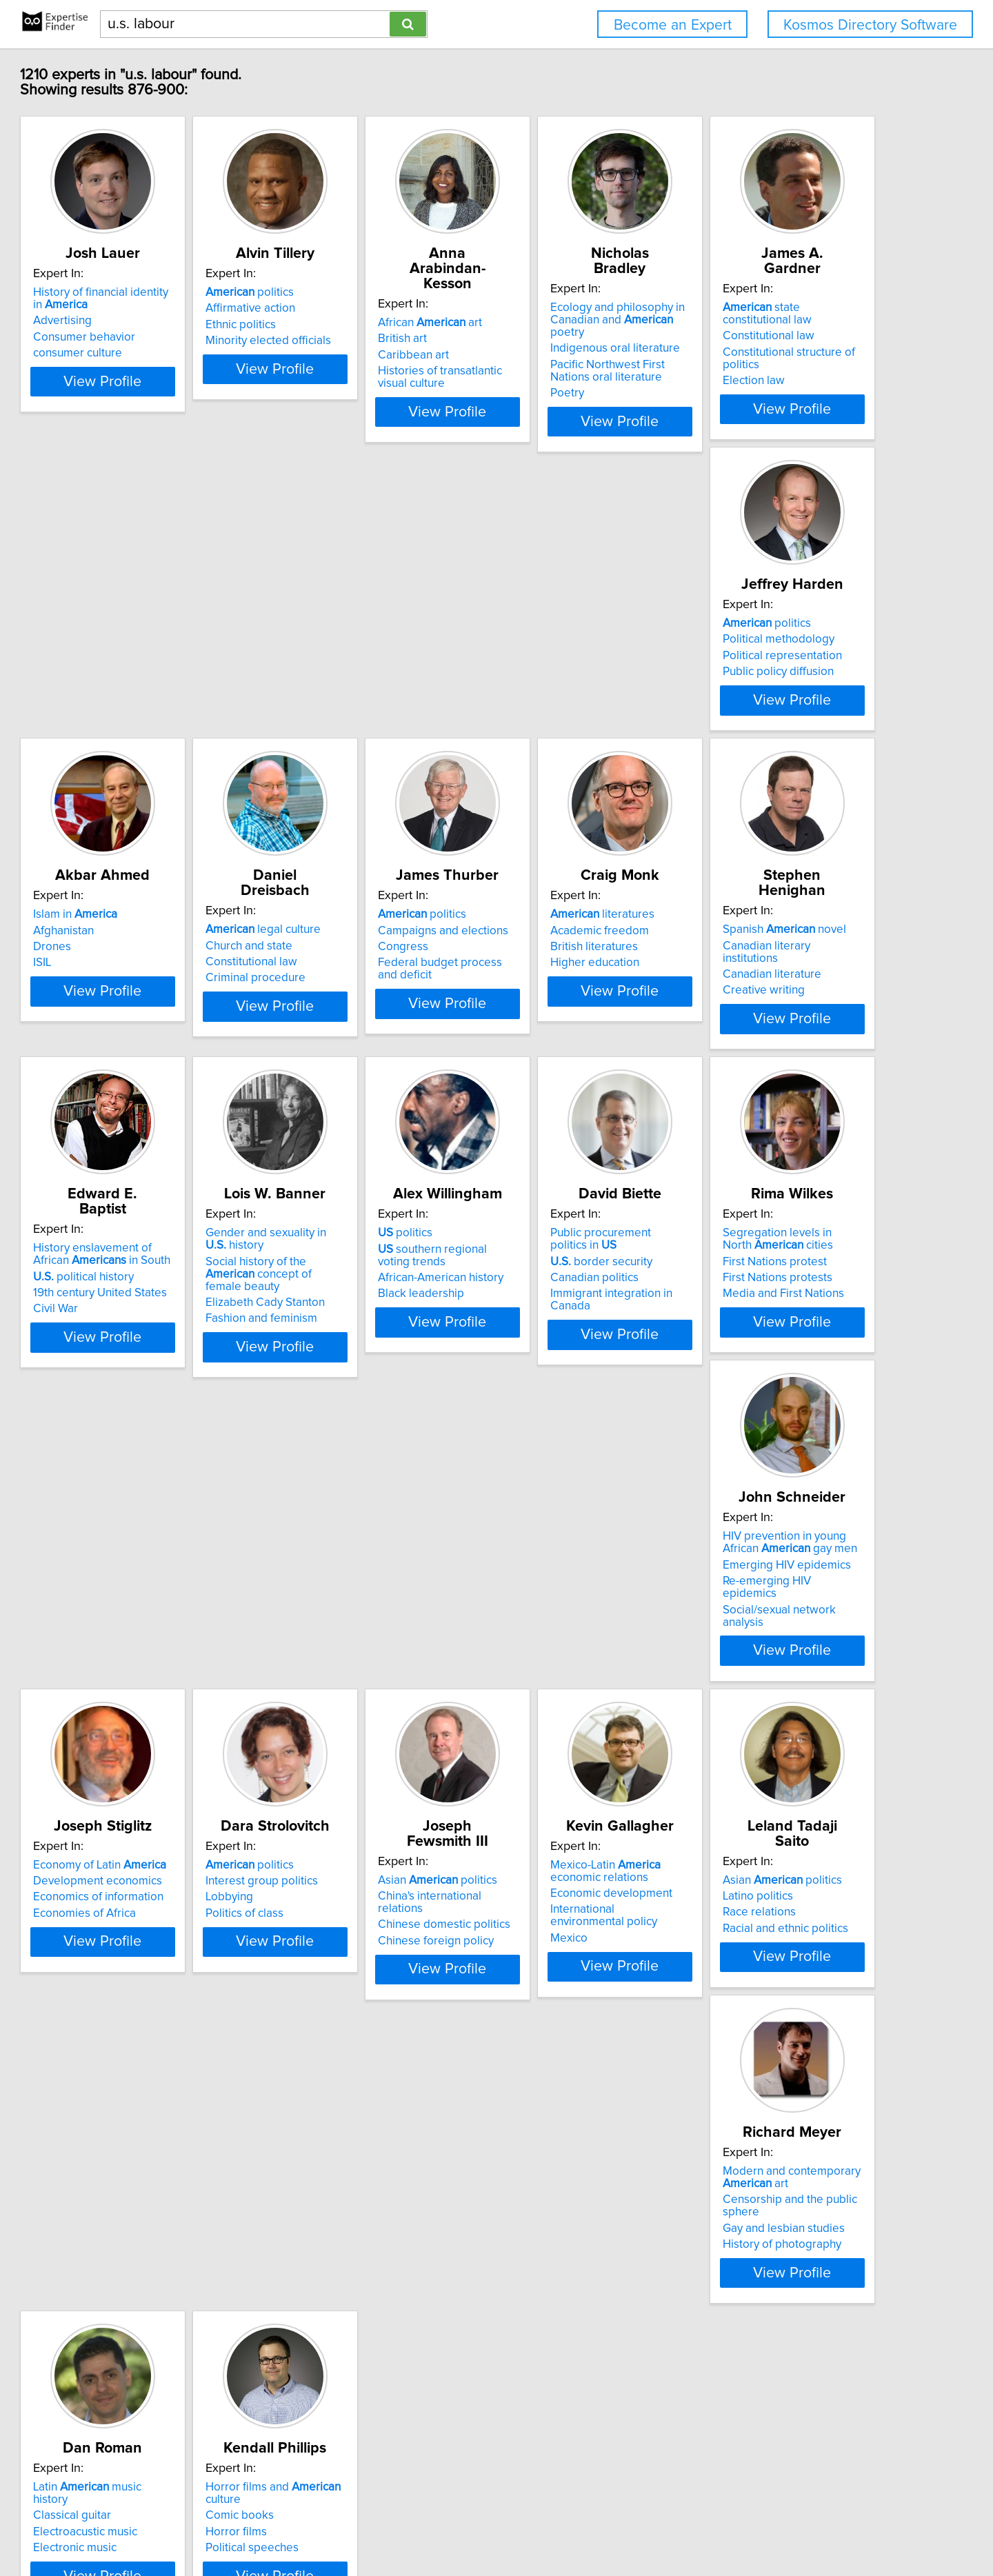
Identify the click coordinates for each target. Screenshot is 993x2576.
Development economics (367, 1647)
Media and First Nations (777, 1361)
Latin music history (789, 1962)
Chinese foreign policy (774, 1679)
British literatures (346, 1002)
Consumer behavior (147, 352)
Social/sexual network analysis (174, 1692)
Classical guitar (755, 1978)
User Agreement (540, 2526)
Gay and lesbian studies (571, 2007)
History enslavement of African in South (795, 975)
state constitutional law (180, 638)
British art (534, 323)
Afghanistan (540, 654)
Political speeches (142, 2341)
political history (766, 998)
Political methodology (358, 654)
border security (561, 1316)
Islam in (552, 638)
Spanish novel (571, 969)
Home (443, 2526)
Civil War (738, 1030)
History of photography (569, 2023)
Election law (127, 687)
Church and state (759, 654)
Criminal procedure (766, 687)
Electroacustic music (768, 1995)
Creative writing (551, 1018)
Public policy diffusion (358, 687)
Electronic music (758, 2010)
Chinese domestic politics (782, 1664)
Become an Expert (673, 25)
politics (347, 307)
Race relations (339, 1995)
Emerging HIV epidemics (160, 1659)
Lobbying (533, 1664)
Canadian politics (554, 1333)
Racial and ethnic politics (365, 2010)
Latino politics (338, 1978)
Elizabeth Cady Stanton (155, 1357)
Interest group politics (566, 1647)
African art (562, 307)
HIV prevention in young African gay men (177, 1637)
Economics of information (368, 1664)
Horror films (126, 2326)
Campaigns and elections (161, 985)
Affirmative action (347, 323)
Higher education (347, 1018)
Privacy (480, 2526)
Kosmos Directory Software (870, 25)
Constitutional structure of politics (182, 671)
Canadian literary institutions (582, 985)
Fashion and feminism (152, 1373)
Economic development (157, 1990)
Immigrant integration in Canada (592, 1348)
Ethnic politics (338, 340)
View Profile (183, 408)
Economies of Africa (354, 1679)
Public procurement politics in (594, 1300)
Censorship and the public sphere (596, 1990)
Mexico (114, 2023)
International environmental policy (183, 2007)
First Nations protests (771, 1345)
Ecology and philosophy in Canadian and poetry (796, 313)
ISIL (519, 687)
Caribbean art (545, 340)
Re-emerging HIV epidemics (168, 1676)
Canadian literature (559, 1002)
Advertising (125, 336)
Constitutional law (142, 654)
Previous (404, 2458)
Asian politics (776, 1631)
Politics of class (549, 1679)
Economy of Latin (369, 1631)
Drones (529, 671)
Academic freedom (352, 985)
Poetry (733, 380)
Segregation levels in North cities (786, 1306)
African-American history (365, 1345)
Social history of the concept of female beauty (172, 1334)
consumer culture (140, 368)
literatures (355, 969)
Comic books (130, 2309)
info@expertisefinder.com (365, 2526)
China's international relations (791, 1647)
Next (602, 2458)
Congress (121, 1002)
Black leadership (346, 1361)
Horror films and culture (182, 2293)
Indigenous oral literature (781, 336)
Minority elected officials (365, 356)
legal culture (774, 638)
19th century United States (783, 1014)
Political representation (362, 671)
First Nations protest (768, 1328)
